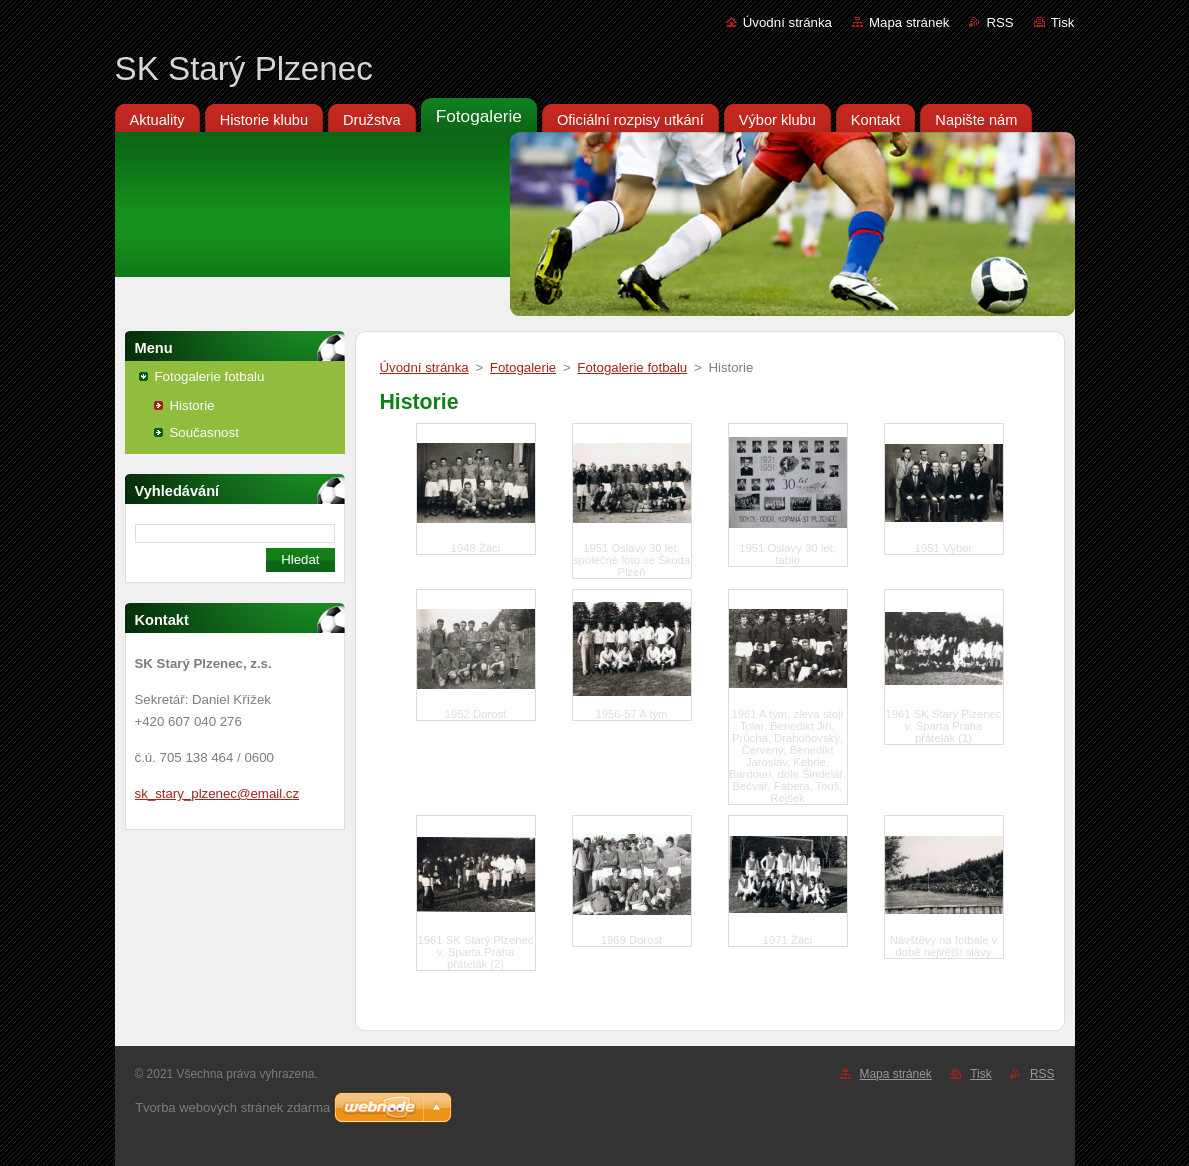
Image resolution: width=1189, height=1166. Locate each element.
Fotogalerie (523, 367)
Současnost (204, 432)
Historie (192, 405)
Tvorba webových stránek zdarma (232, 1107)
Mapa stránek (909, 22)
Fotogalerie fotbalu (210, 376)
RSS (999, 22)
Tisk (1063, 22)
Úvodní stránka (787, 22)
